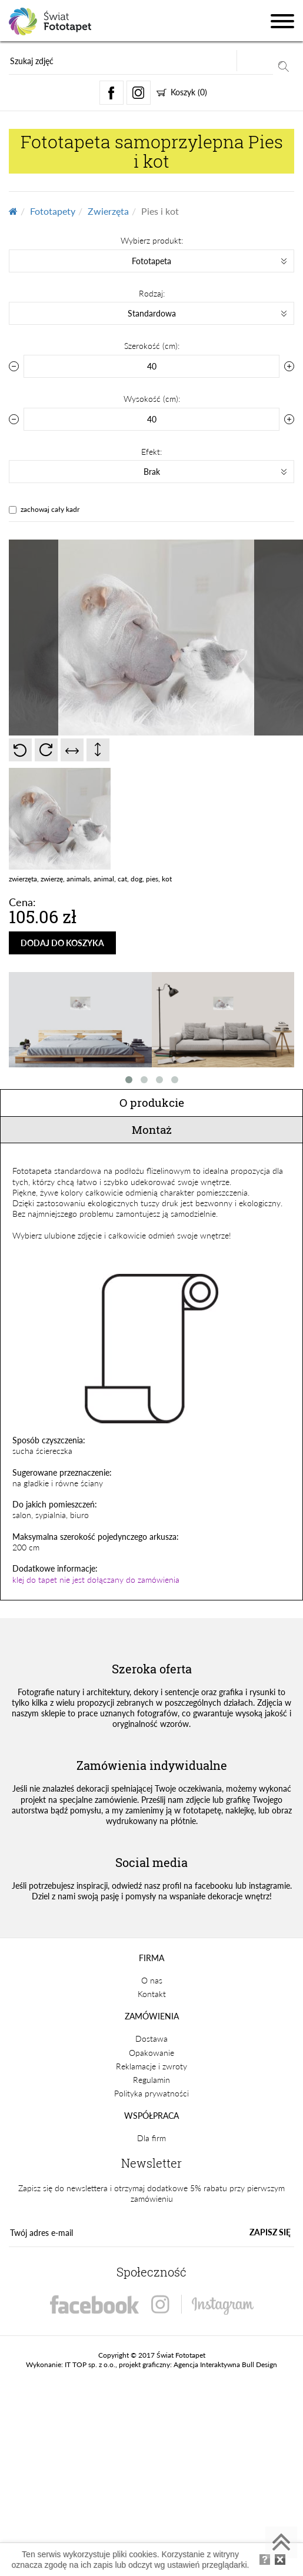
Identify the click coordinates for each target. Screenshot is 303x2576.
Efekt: (151, 452)
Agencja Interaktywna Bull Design (225, 2364)
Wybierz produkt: (152, 240)
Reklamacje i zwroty (151, 2066)
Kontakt (152, 1994)
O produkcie (151, 1102)
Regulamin (151, 2080)
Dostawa (151, 2038)
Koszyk (182, 92)
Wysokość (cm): (152, 399)
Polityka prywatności (151, 2093)
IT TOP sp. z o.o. (90, 2364)
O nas (151, 1980)
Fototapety (52, 211)
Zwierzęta (108, 211)
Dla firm (151, 2138)
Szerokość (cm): (151, 346)
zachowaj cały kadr (50, 509)
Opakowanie (151, 2053)
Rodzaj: (152, 293)
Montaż (152, 1129)
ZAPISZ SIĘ (270, 2232)
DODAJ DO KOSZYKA (62, 943)
